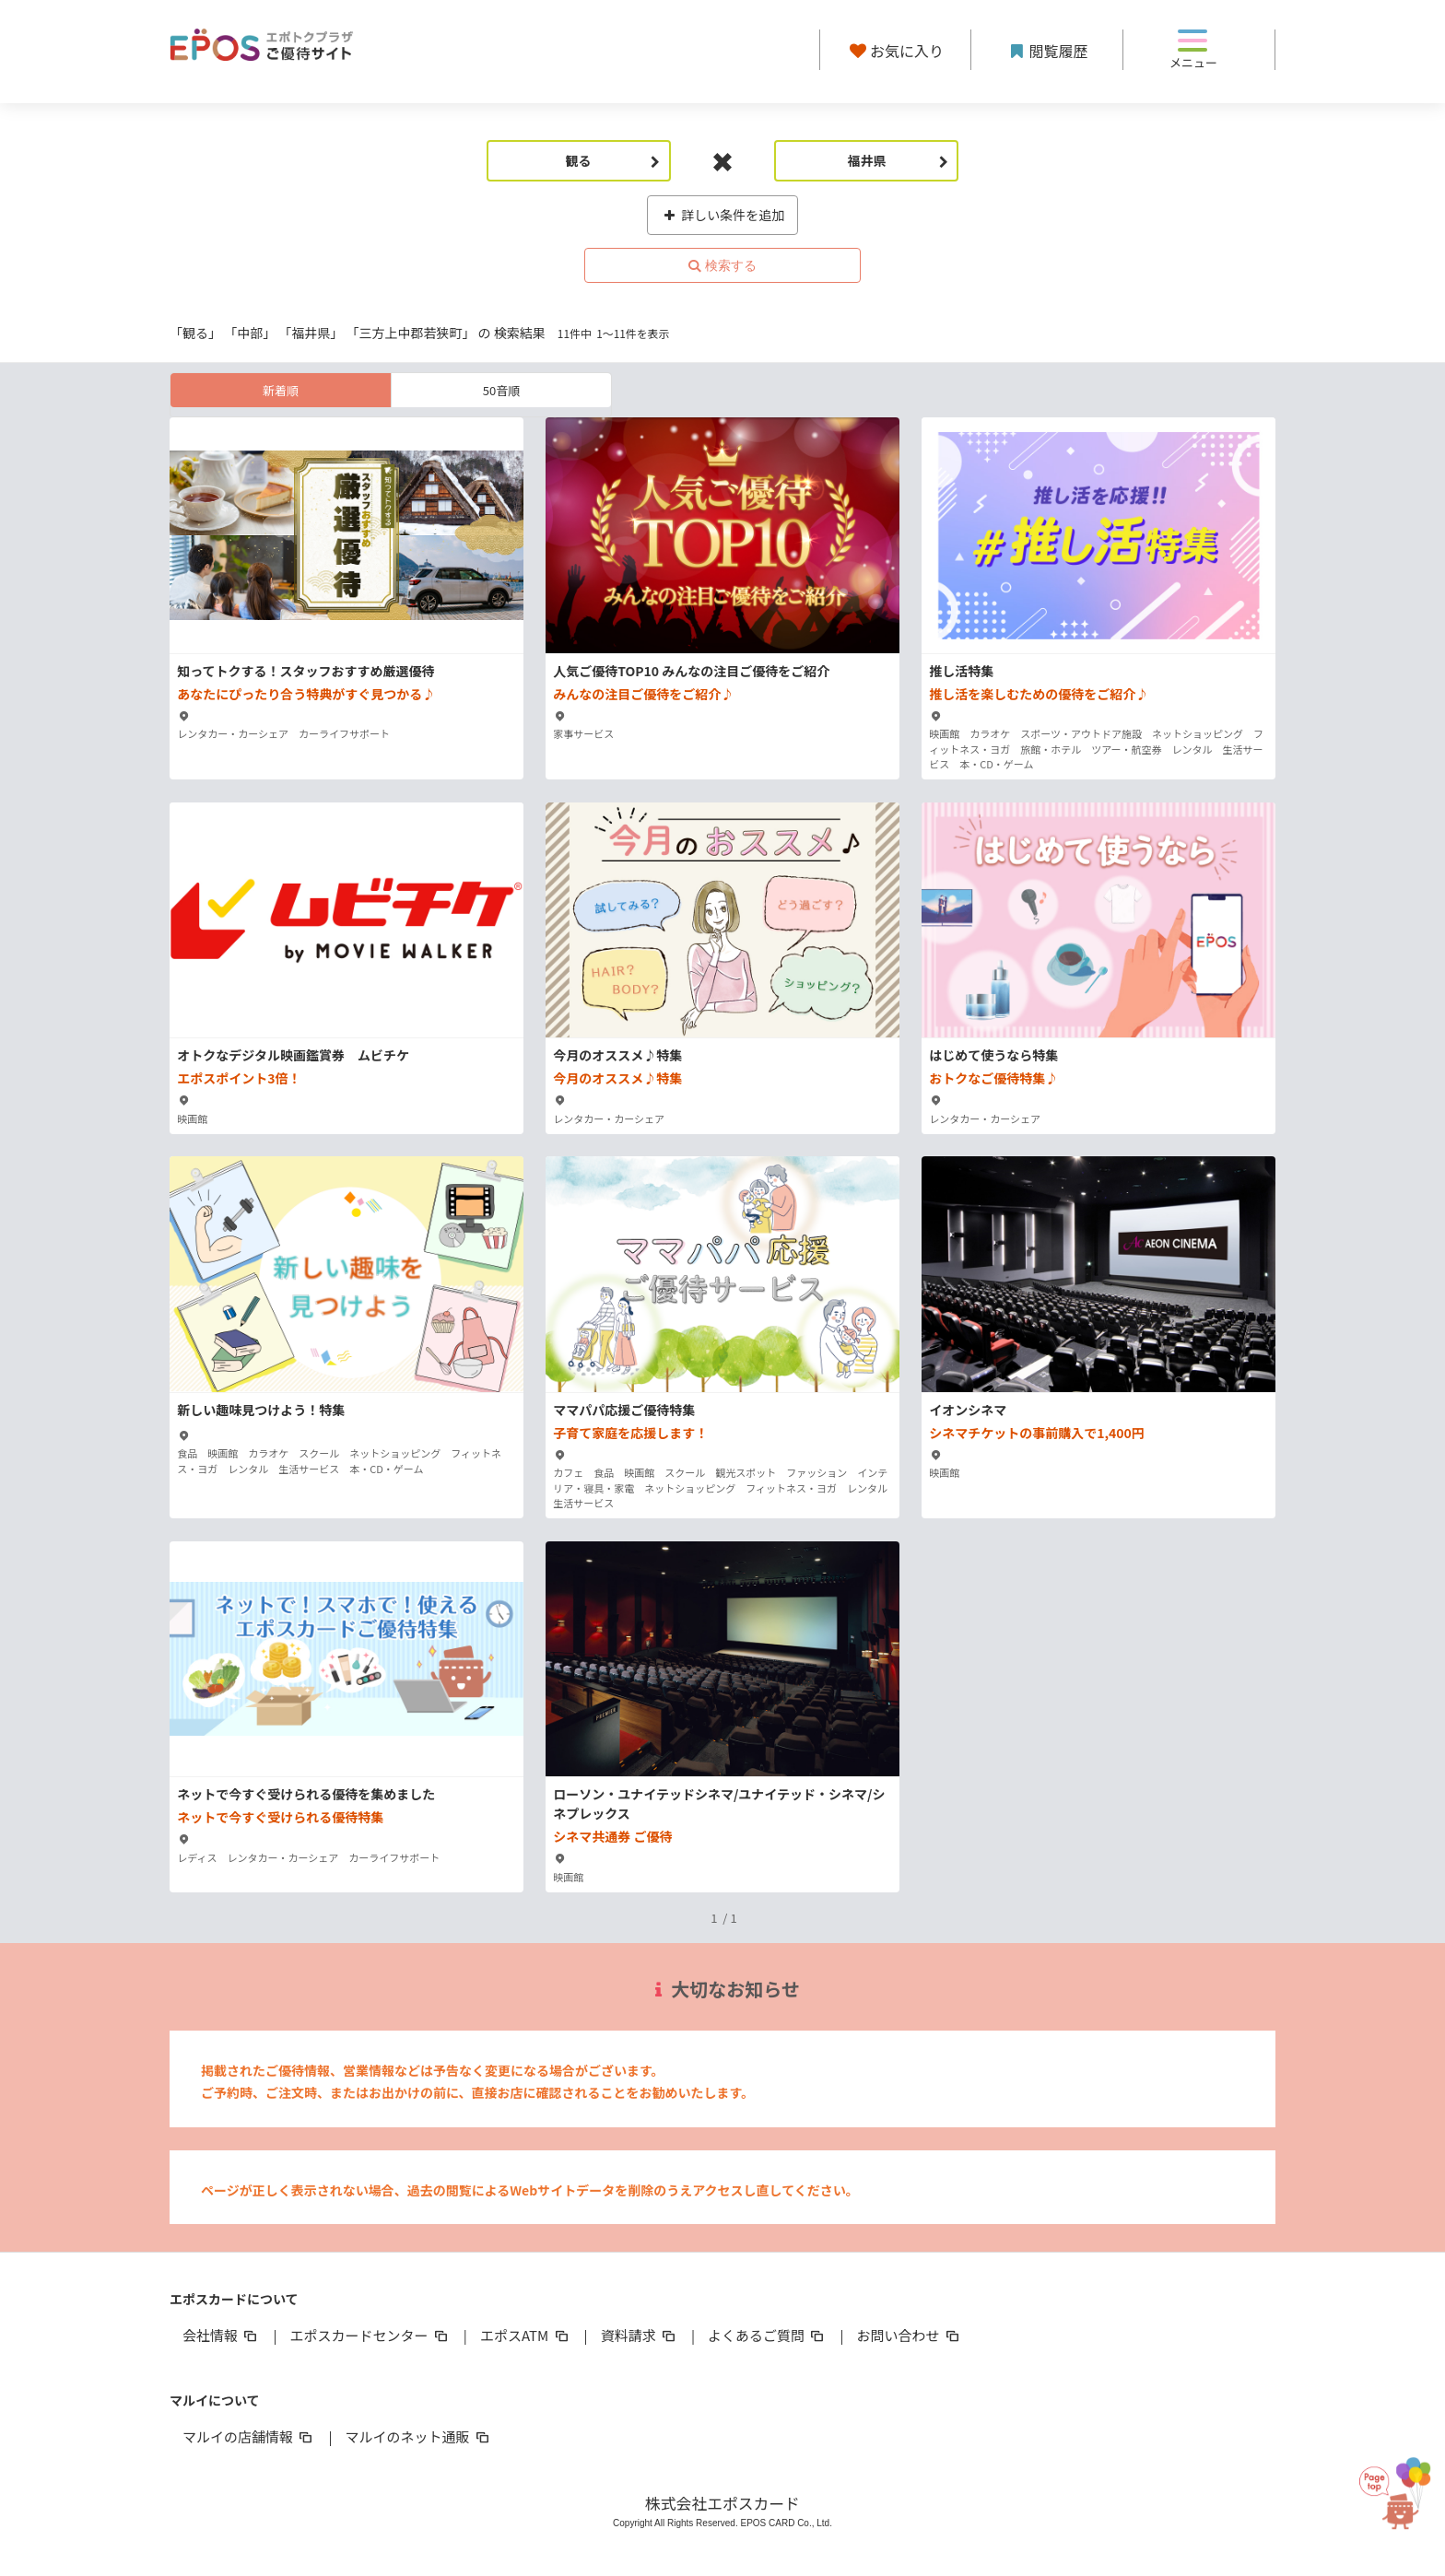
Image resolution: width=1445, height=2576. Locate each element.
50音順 (501, 390)
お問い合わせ (909, 2335)
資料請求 (639, 2335)
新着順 (281, 390)
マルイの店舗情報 (248, 2436)
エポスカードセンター (369, 2335)
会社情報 (221, 2335)
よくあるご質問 (767, 2335)
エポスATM (525, 2335)
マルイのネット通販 (418, 2436)
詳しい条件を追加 (723, 214)
